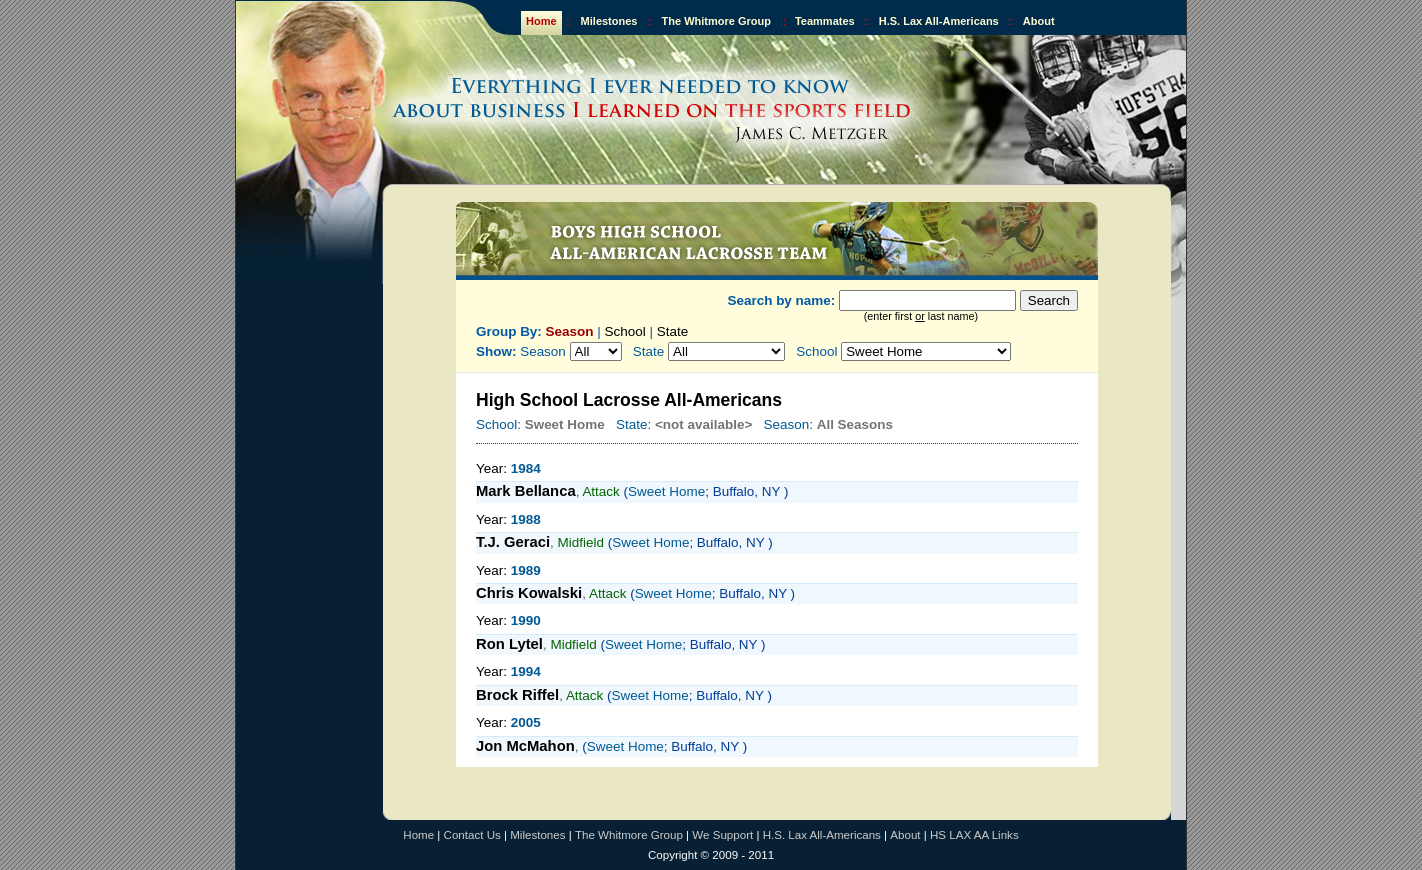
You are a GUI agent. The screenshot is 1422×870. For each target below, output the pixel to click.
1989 (526, 570)
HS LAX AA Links (974, 835)
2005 (526, 722)
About (1039, 21)
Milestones (609, 21)
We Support (722, 835)
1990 (526, 620)
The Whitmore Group (716, 21)
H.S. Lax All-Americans (939, 21)
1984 (526, 468)
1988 (526, 519)
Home (541, 21)
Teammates (825, 21)
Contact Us (472, 835)
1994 (526, 671)
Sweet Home (666, 491)
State (672, 331)
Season (570, 331)
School (625, 331)
